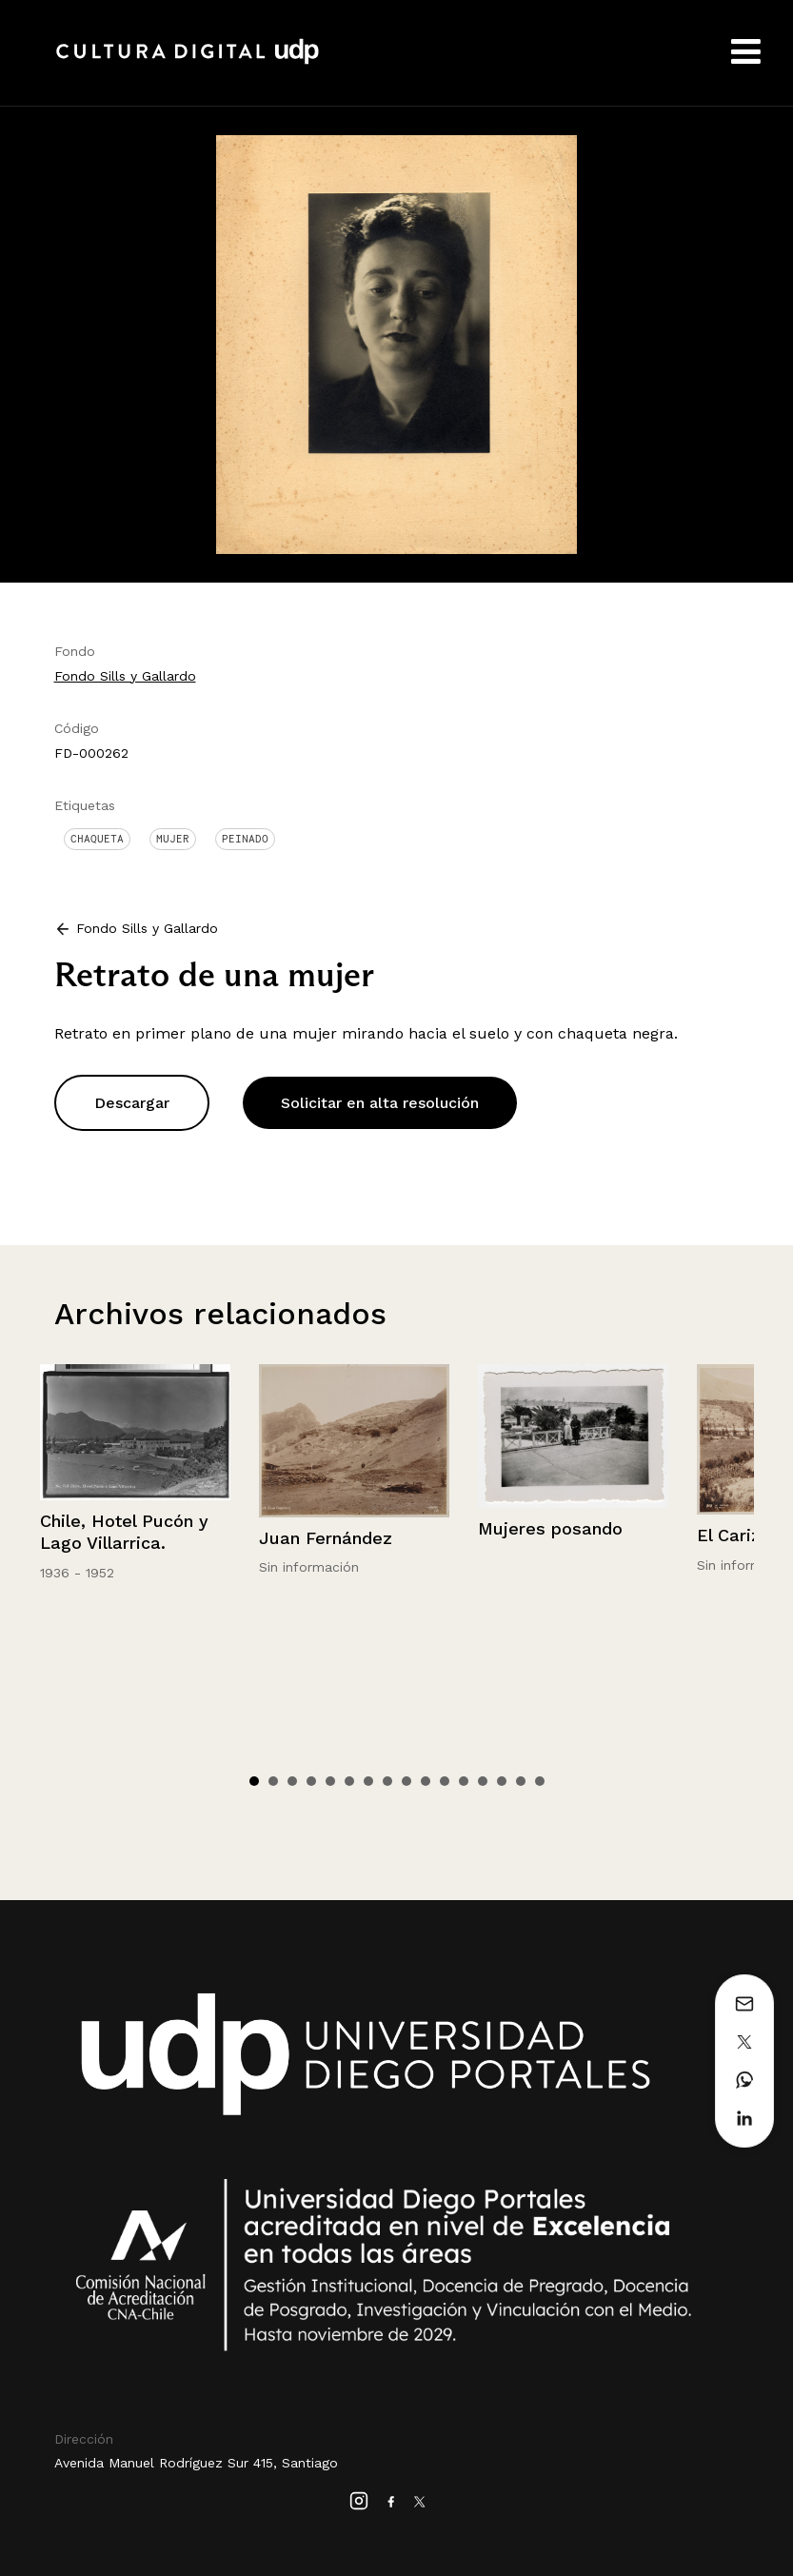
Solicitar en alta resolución (380, 1103)
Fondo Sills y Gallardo (125, 676)
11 (444, 1781)
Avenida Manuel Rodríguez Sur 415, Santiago (196, 2462)
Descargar (131, 1103)
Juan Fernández (325, 1538)
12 (463, 1781)
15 (520, 1781)
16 (540, 1781)
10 (425, 1781)
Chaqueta (97, 838)
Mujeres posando (550, 1528)
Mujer (172, 838)
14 (501, 1781)
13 (482, 1781)
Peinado (245, 838)
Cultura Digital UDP (187, 62)
